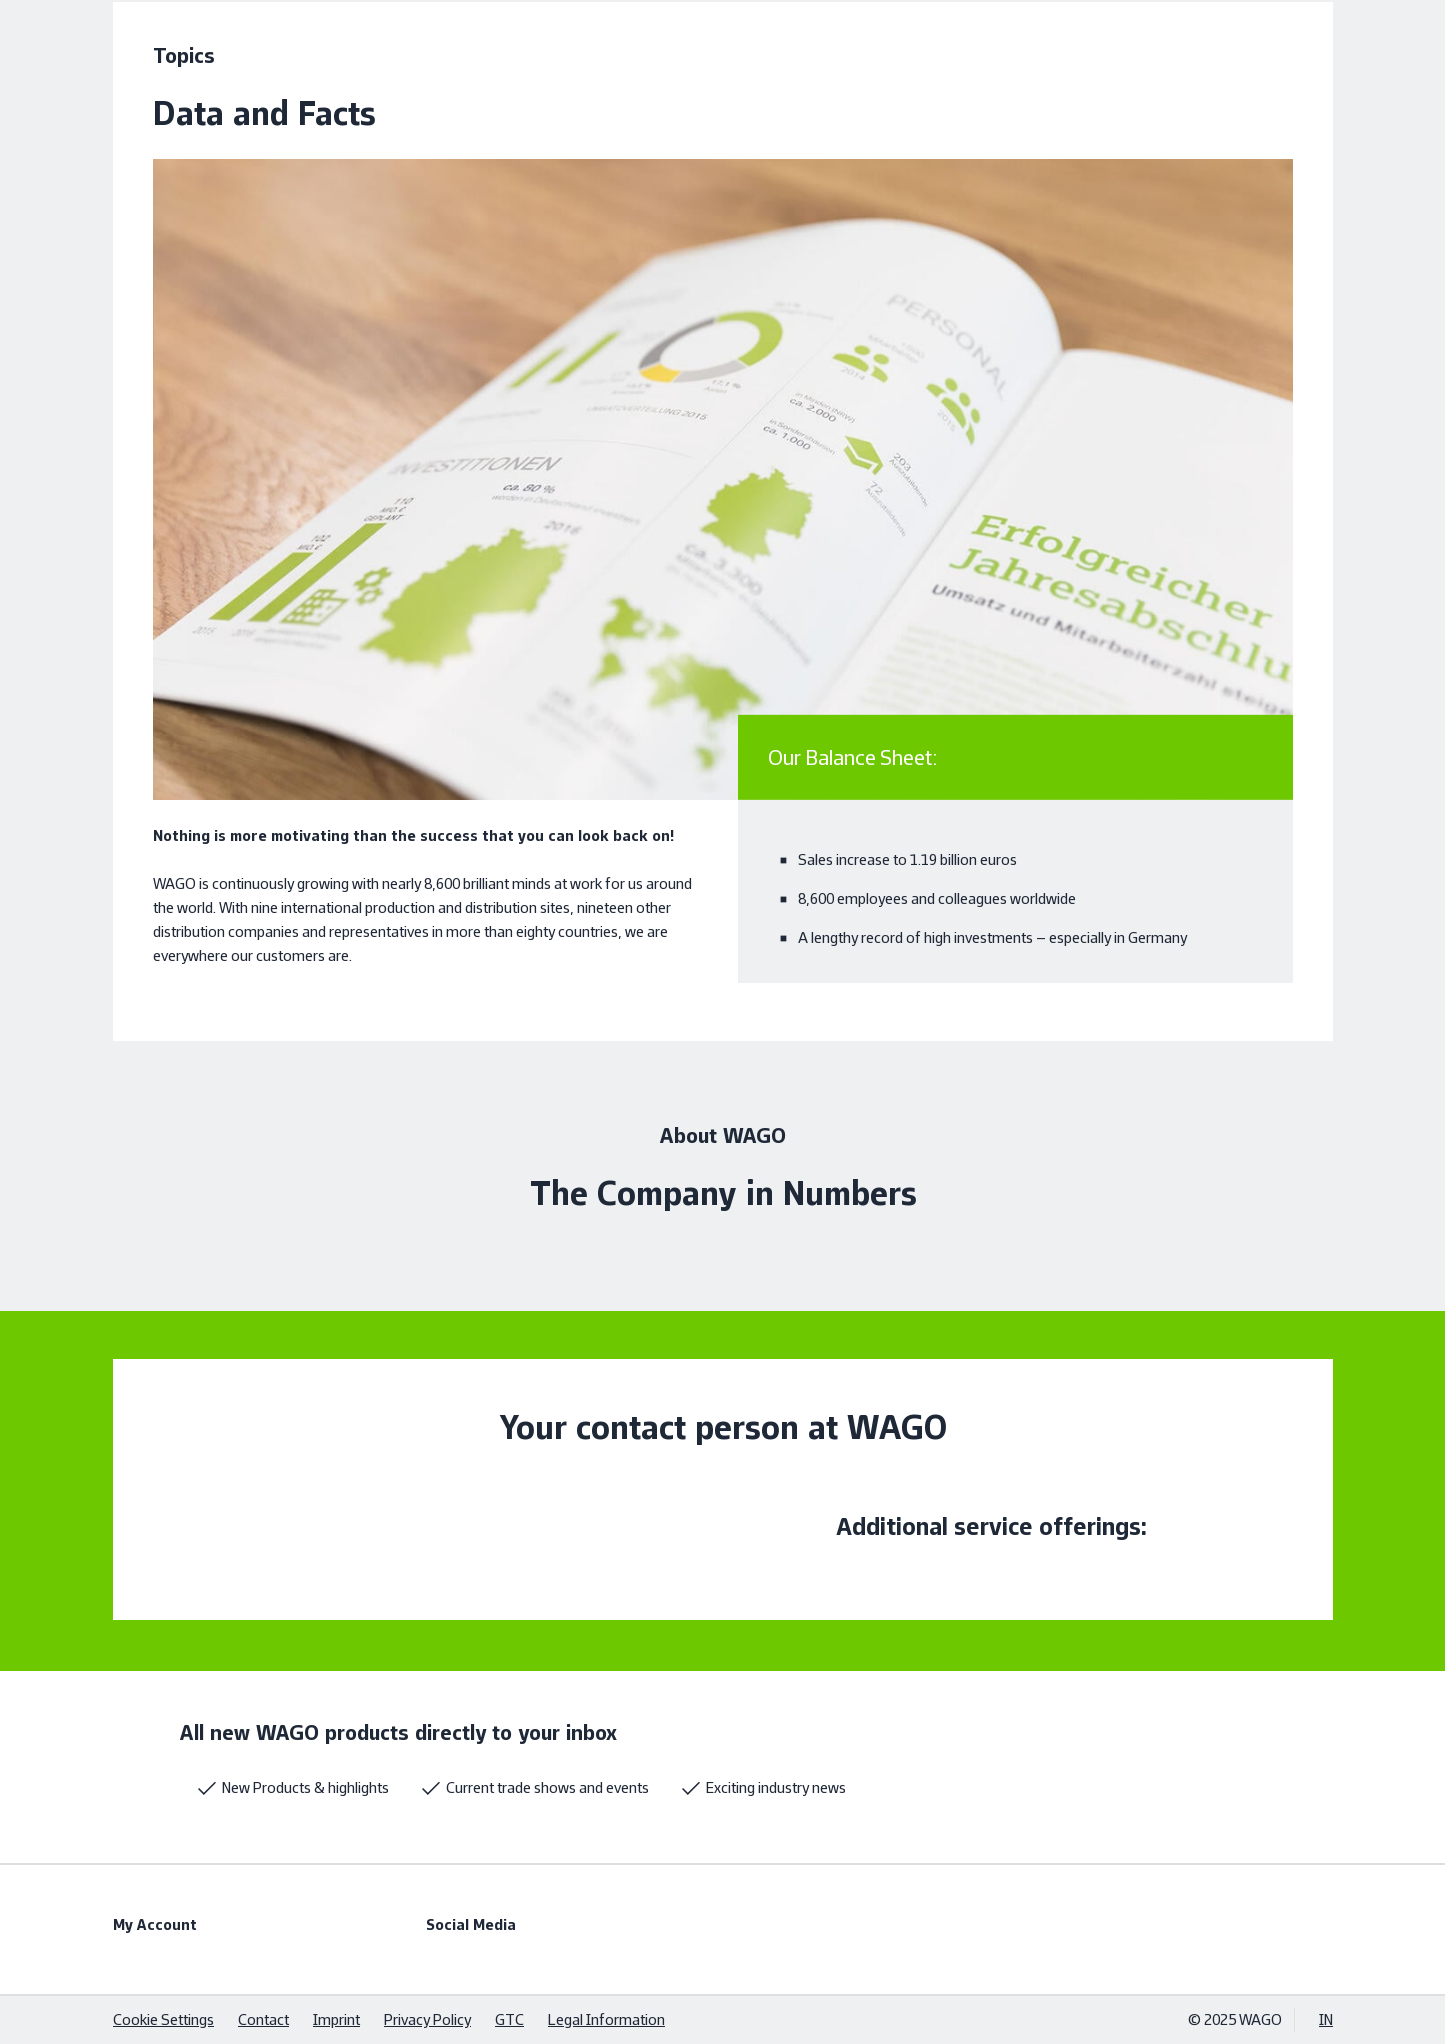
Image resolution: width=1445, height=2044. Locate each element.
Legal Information (606, 2019)
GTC (509, 2019)
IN (1326, 2019)
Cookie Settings (163, 2019)
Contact (263, 2019)
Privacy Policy (427, 2019)
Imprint (336, 2019)
